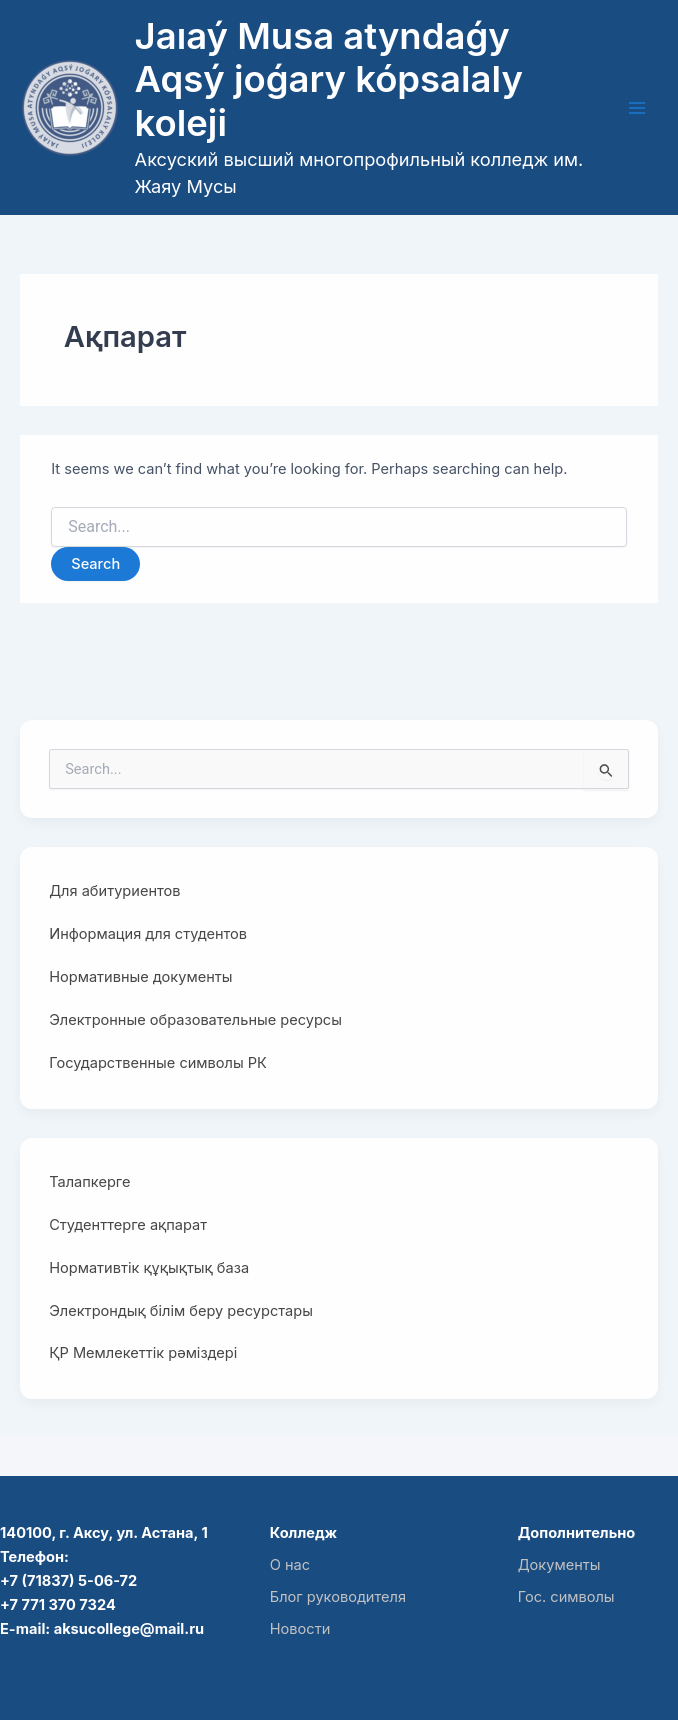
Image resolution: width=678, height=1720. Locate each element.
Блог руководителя (338, 1597)
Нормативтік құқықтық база (149, 1268)
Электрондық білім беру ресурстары (181, 1311)
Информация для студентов (148, 934)
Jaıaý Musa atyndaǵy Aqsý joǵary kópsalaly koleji (329, 80)
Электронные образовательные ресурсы (195, 1020)
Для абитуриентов (114, 891)
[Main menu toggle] (637, 108)
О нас (290, 1565)
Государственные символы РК (158, 1063)
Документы (559, 1565)
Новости (300, 1629)
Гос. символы (566, 1597)
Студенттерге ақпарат (128, 1225)
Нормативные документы (140, 977)
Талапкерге (89, 1182)
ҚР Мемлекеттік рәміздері (143, 1353)
